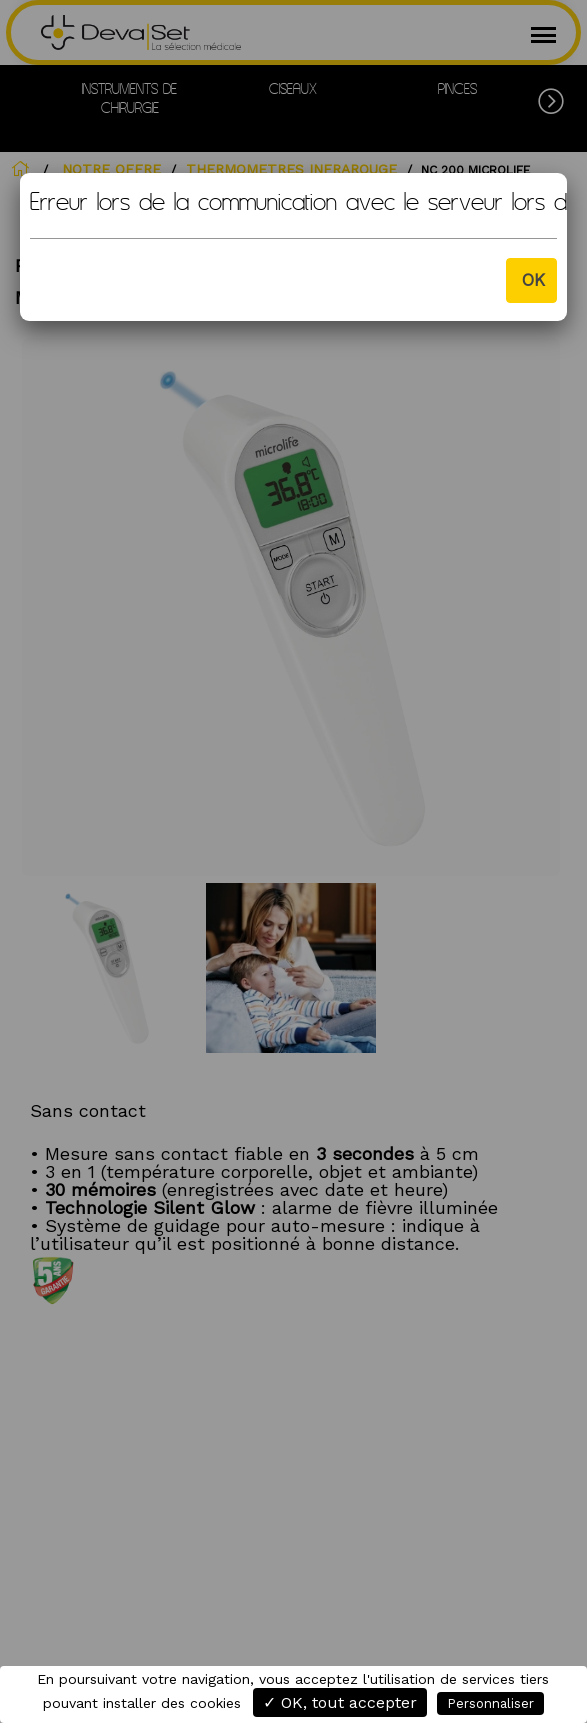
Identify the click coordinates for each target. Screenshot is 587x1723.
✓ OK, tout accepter (340, 1702)
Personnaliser (490, 1703)
